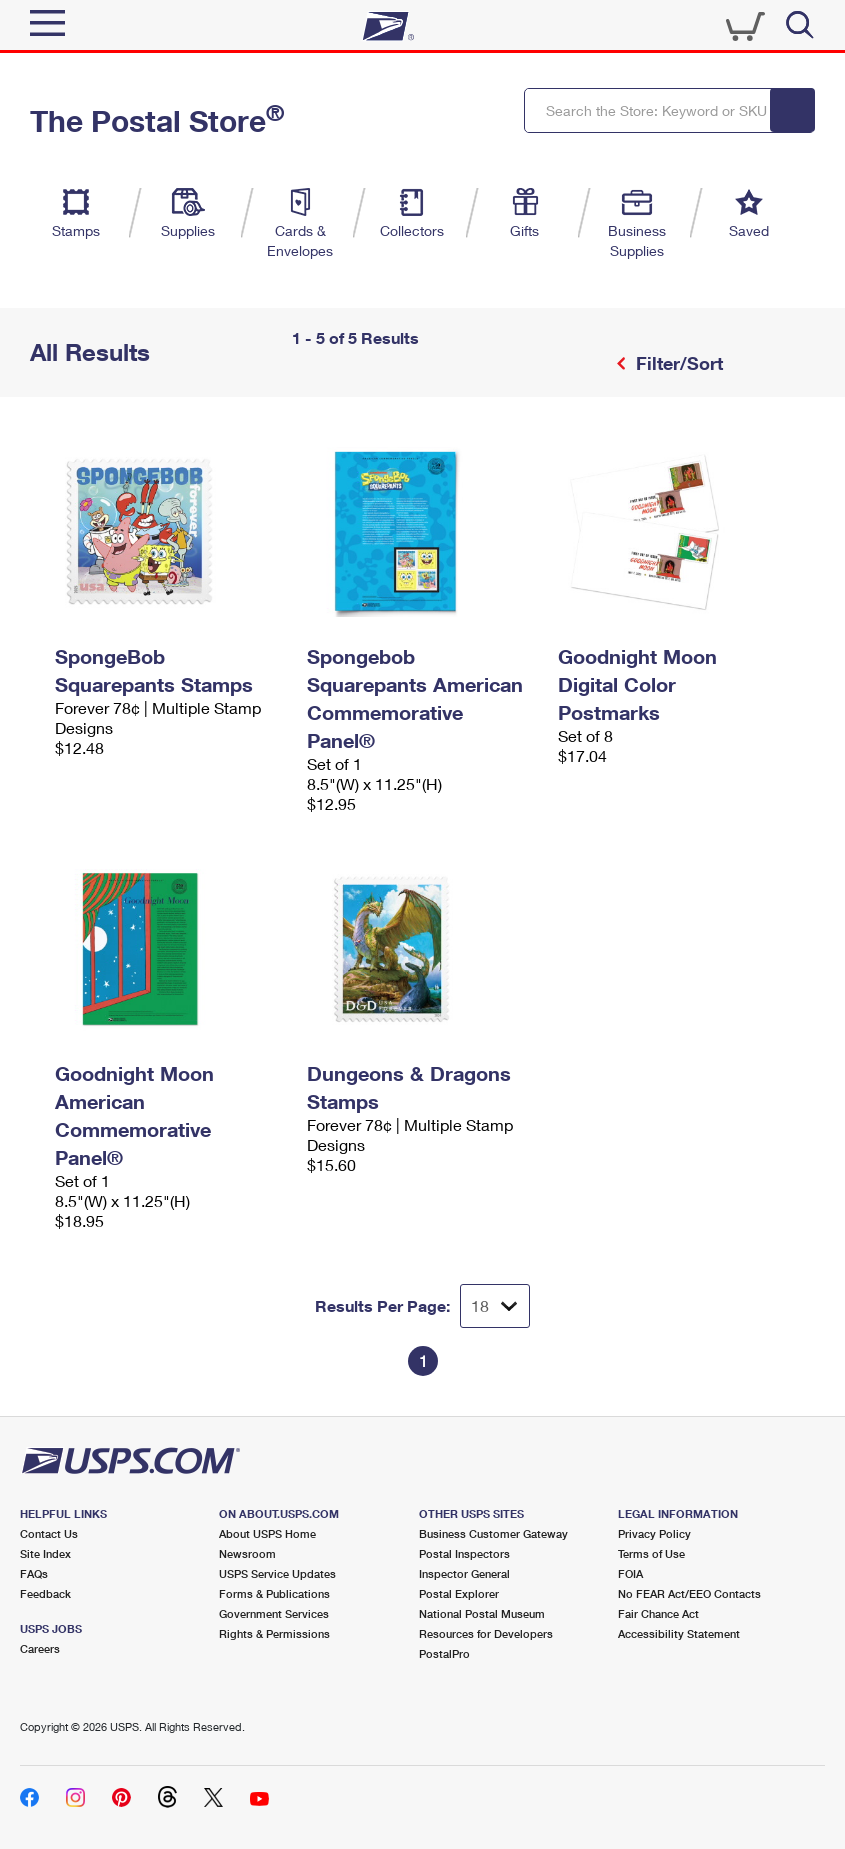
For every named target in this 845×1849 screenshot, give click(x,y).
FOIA (630, 1573)
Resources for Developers (486, 1633)
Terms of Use (651, 1553)
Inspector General (464, 1573)
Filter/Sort (677, 363)
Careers (40, 1648)
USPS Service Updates (277, 1573)
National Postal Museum (482, 1613)
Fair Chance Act (658, 1613)
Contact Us (49, 1533)
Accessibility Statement (679, 1633)
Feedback (45, 1593)
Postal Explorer (459, 1593)
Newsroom (247, 1553)
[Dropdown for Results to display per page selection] (495, 1306)
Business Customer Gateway (493, 1533)
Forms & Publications (274, 1593)
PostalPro (444, 1653)
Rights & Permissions (274, 1633)
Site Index (45, 1553)
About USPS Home (267, 1533)
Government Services (274, 1613)
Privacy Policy (654, 1533)
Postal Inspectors (464, 1553)
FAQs (34, 1573)
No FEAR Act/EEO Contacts (689, 1593)
